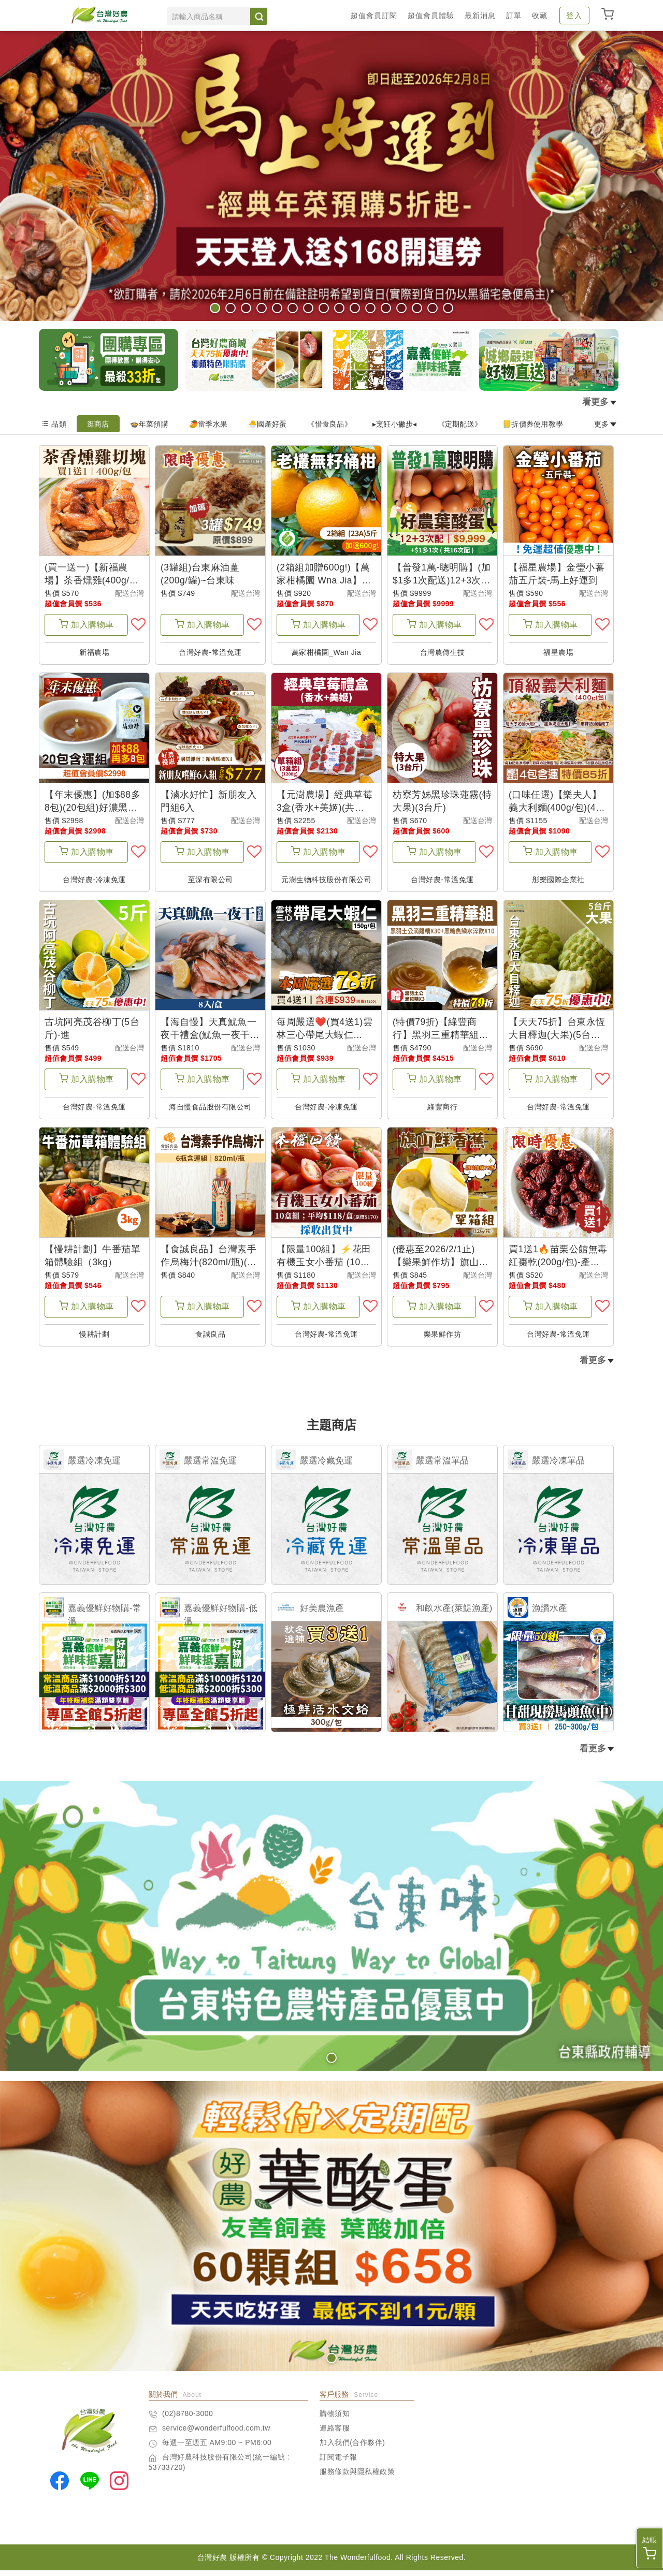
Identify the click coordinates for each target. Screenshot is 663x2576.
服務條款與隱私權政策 (357, 2477)
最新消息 (480, 15)
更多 (605, 424)
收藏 (539, 15)
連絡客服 (335, 2433)
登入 (574, 15)
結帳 (649, 2548)
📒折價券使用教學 (532, 424)
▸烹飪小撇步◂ (394, 424)
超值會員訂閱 (374, 15)
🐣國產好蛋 (267, 424)
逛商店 (98, 424)
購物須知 (335, 2419)
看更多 (599, 402)
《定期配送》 (460, 424)
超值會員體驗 (431, 15)
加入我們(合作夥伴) (352, 2448)
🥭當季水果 (208, 424)
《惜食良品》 (329, 424)
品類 (53, 424)
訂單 (514, 15)
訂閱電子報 (338, 2462)
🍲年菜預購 (149, 424)
